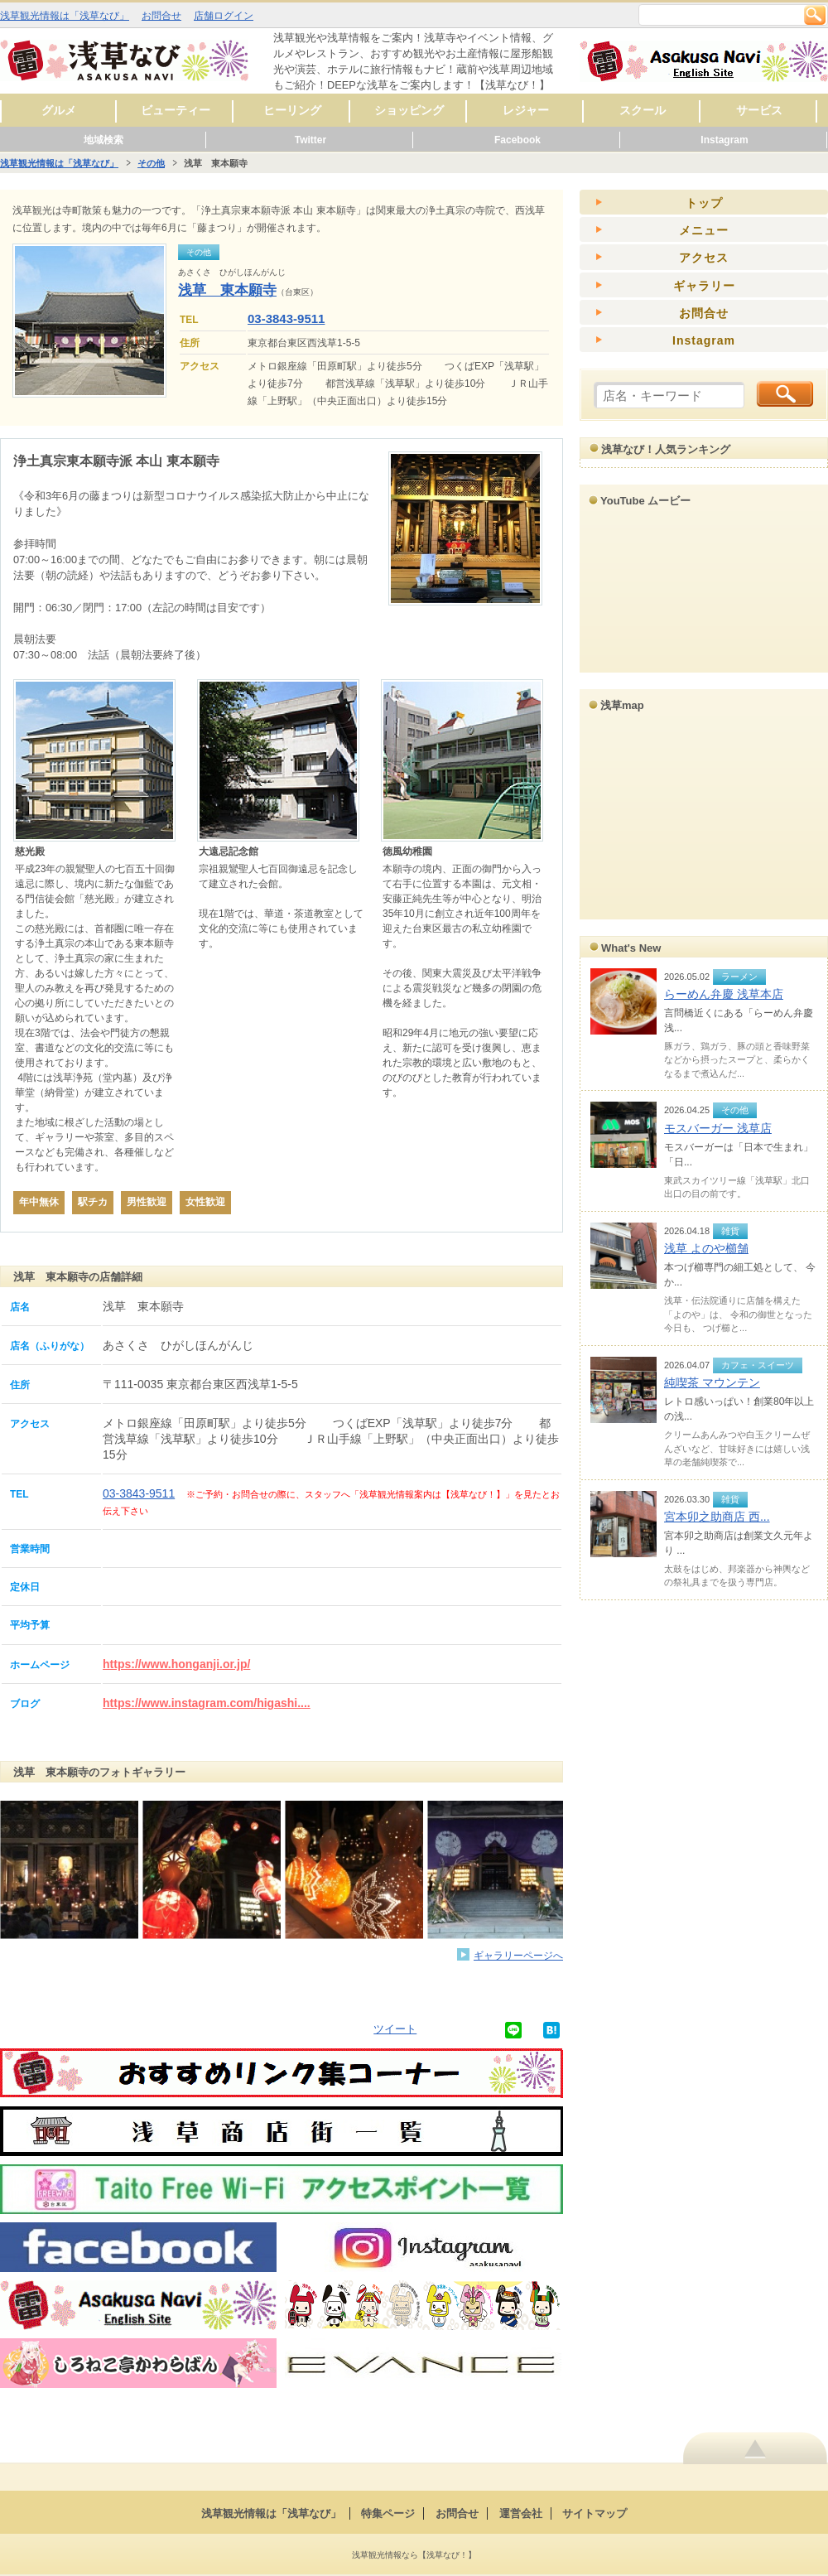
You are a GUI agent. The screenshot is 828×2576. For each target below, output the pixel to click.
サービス (759, 110)
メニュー (704, 230)
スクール (642, 110)
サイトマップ (594, 2513)
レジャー (526, 110)
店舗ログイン (223, 16)
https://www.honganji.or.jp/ (176, 1664)
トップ (704, 203)
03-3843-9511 (286, 318)
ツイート (394, 2029)
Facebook (517, 140)
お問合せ (161, 16)
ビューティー (175, 110)
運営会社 (520, 2513)
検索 (815, 15)
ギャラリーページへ (518, 1955)
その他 (151, 163)
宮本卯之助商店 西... (717, 1516)
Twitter (310, 140)
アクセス (704, 257)
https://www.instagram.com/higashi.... (206, 1703)
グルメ (58, 110)
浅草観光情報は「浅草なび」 (64, 16)
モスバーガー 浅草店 (718, 1128)
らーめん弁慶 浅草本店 (723, 994)
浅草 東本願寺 (227, 290)
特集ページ (388, 2513)
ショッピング (409, 110)
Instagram (724, 140)
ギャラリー (704, 285)
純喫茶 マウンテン (712, 1382)
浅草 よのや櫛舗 (706, 1248)
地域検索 (103, 140)
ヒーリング (292, 110)
